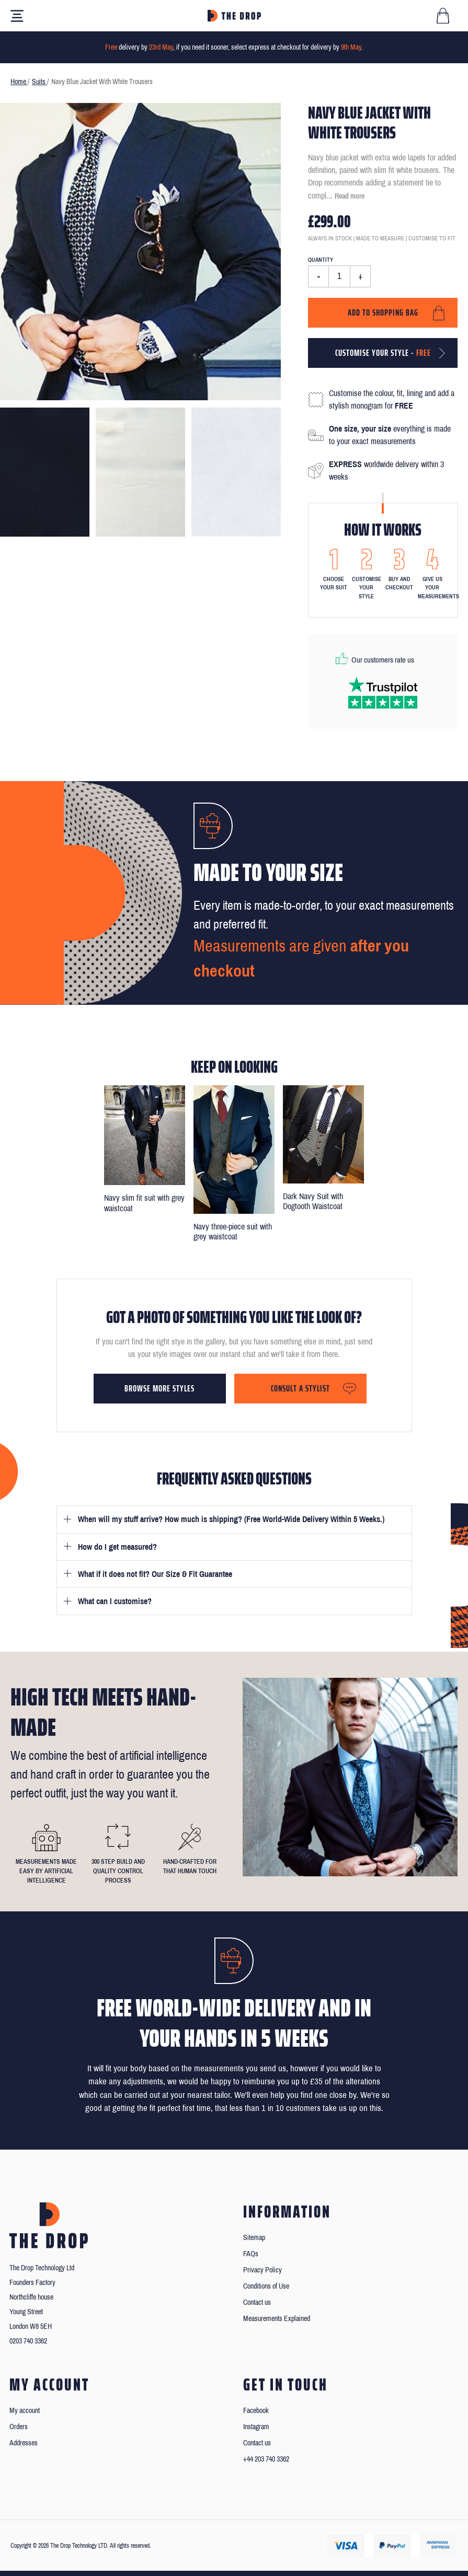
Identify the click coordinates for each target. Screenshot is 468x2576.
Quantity (320, 260)
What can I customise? (115, 1601)
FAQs (250, 2254)
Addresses (23, 2443)
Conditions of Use (266, 2286)
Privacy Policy (262, 2270)
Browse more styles (159, 1388)
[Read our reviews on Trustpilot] (382, 693)
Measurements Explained (276, 2319)
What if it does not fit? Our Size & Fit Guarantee (155, 1574)
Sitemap (254, 2238)
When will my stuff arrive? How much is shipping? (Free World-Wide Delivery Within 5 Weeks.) (231, 1519)
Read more (349, 196)
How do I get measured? (117, 1546)
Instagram (256, 2427)
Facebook (256, 2411)
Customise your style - (383, 352)
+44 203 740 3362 (266, 2459)
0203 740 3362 (28, 2341)
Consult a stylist (300, 1388)
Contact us (257, 2302)
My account (24, 2411)
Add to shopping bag (383, 312)
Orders (18, 2427)
